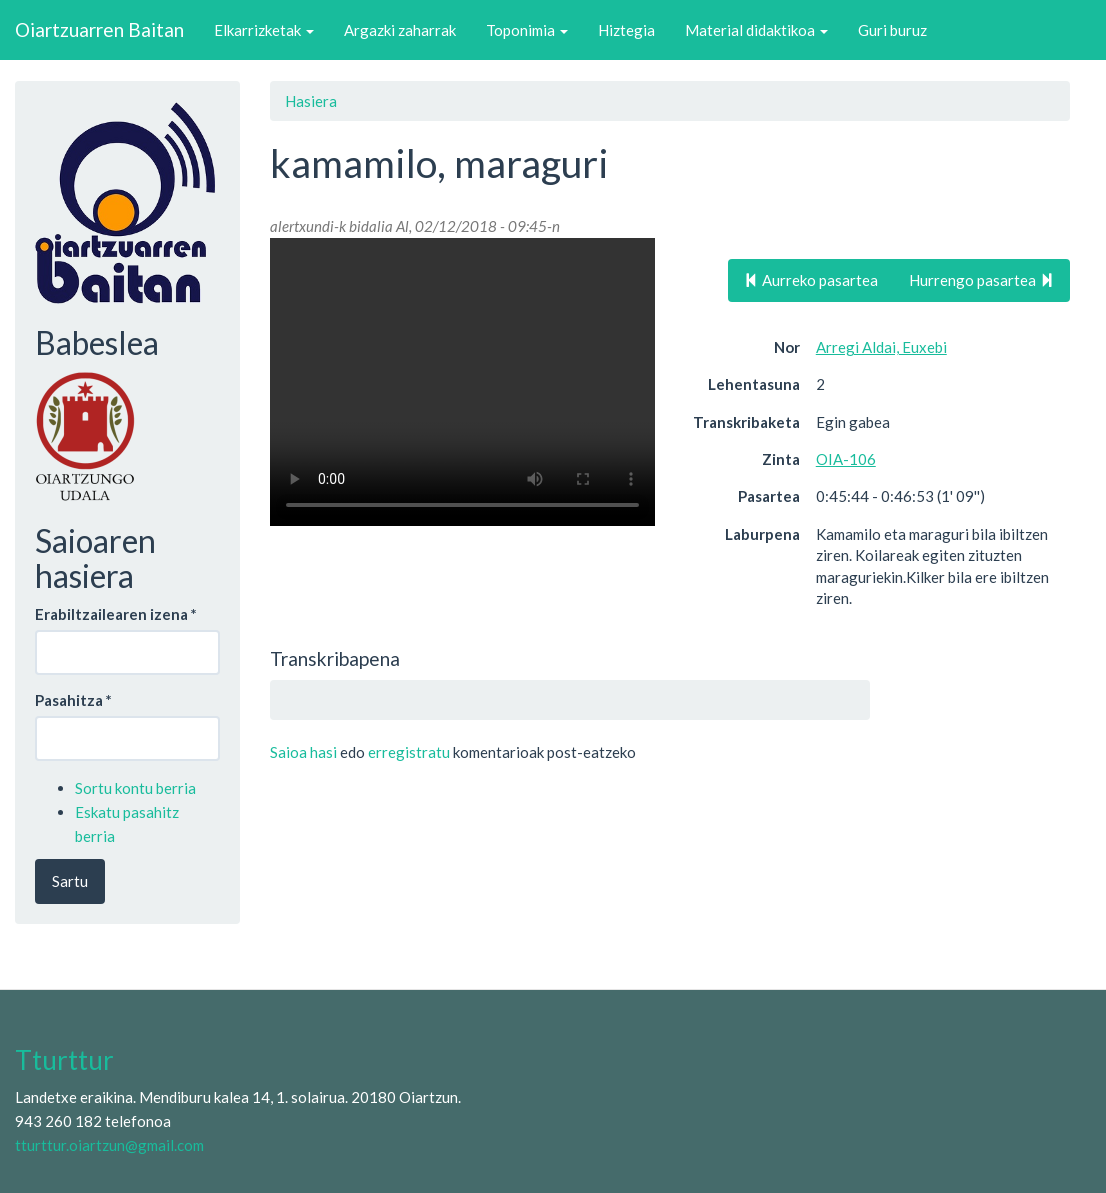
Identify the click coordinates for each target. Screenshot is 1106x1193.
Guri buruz (892, 30)
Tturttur (64, 1060)
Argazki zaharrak (400, 30)
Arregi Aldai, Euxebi (881, 347)
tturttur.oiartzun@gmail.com (109, 1145)
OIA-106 (846, 459)
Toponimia (527, 30)
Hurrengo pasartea (981, 280)
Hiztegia (626, 30)
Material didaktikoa (756, 30)
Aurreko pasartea (811, 280)
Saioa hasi (303, 752)
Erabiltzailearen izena (116, 614)
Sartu (70, 881)
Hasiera (311, 101)
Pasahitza (73, 700)
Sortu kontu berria (135, 788)
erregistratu (409, 752)
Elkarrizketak (264, 30)
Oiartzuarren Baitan (99, 29)
